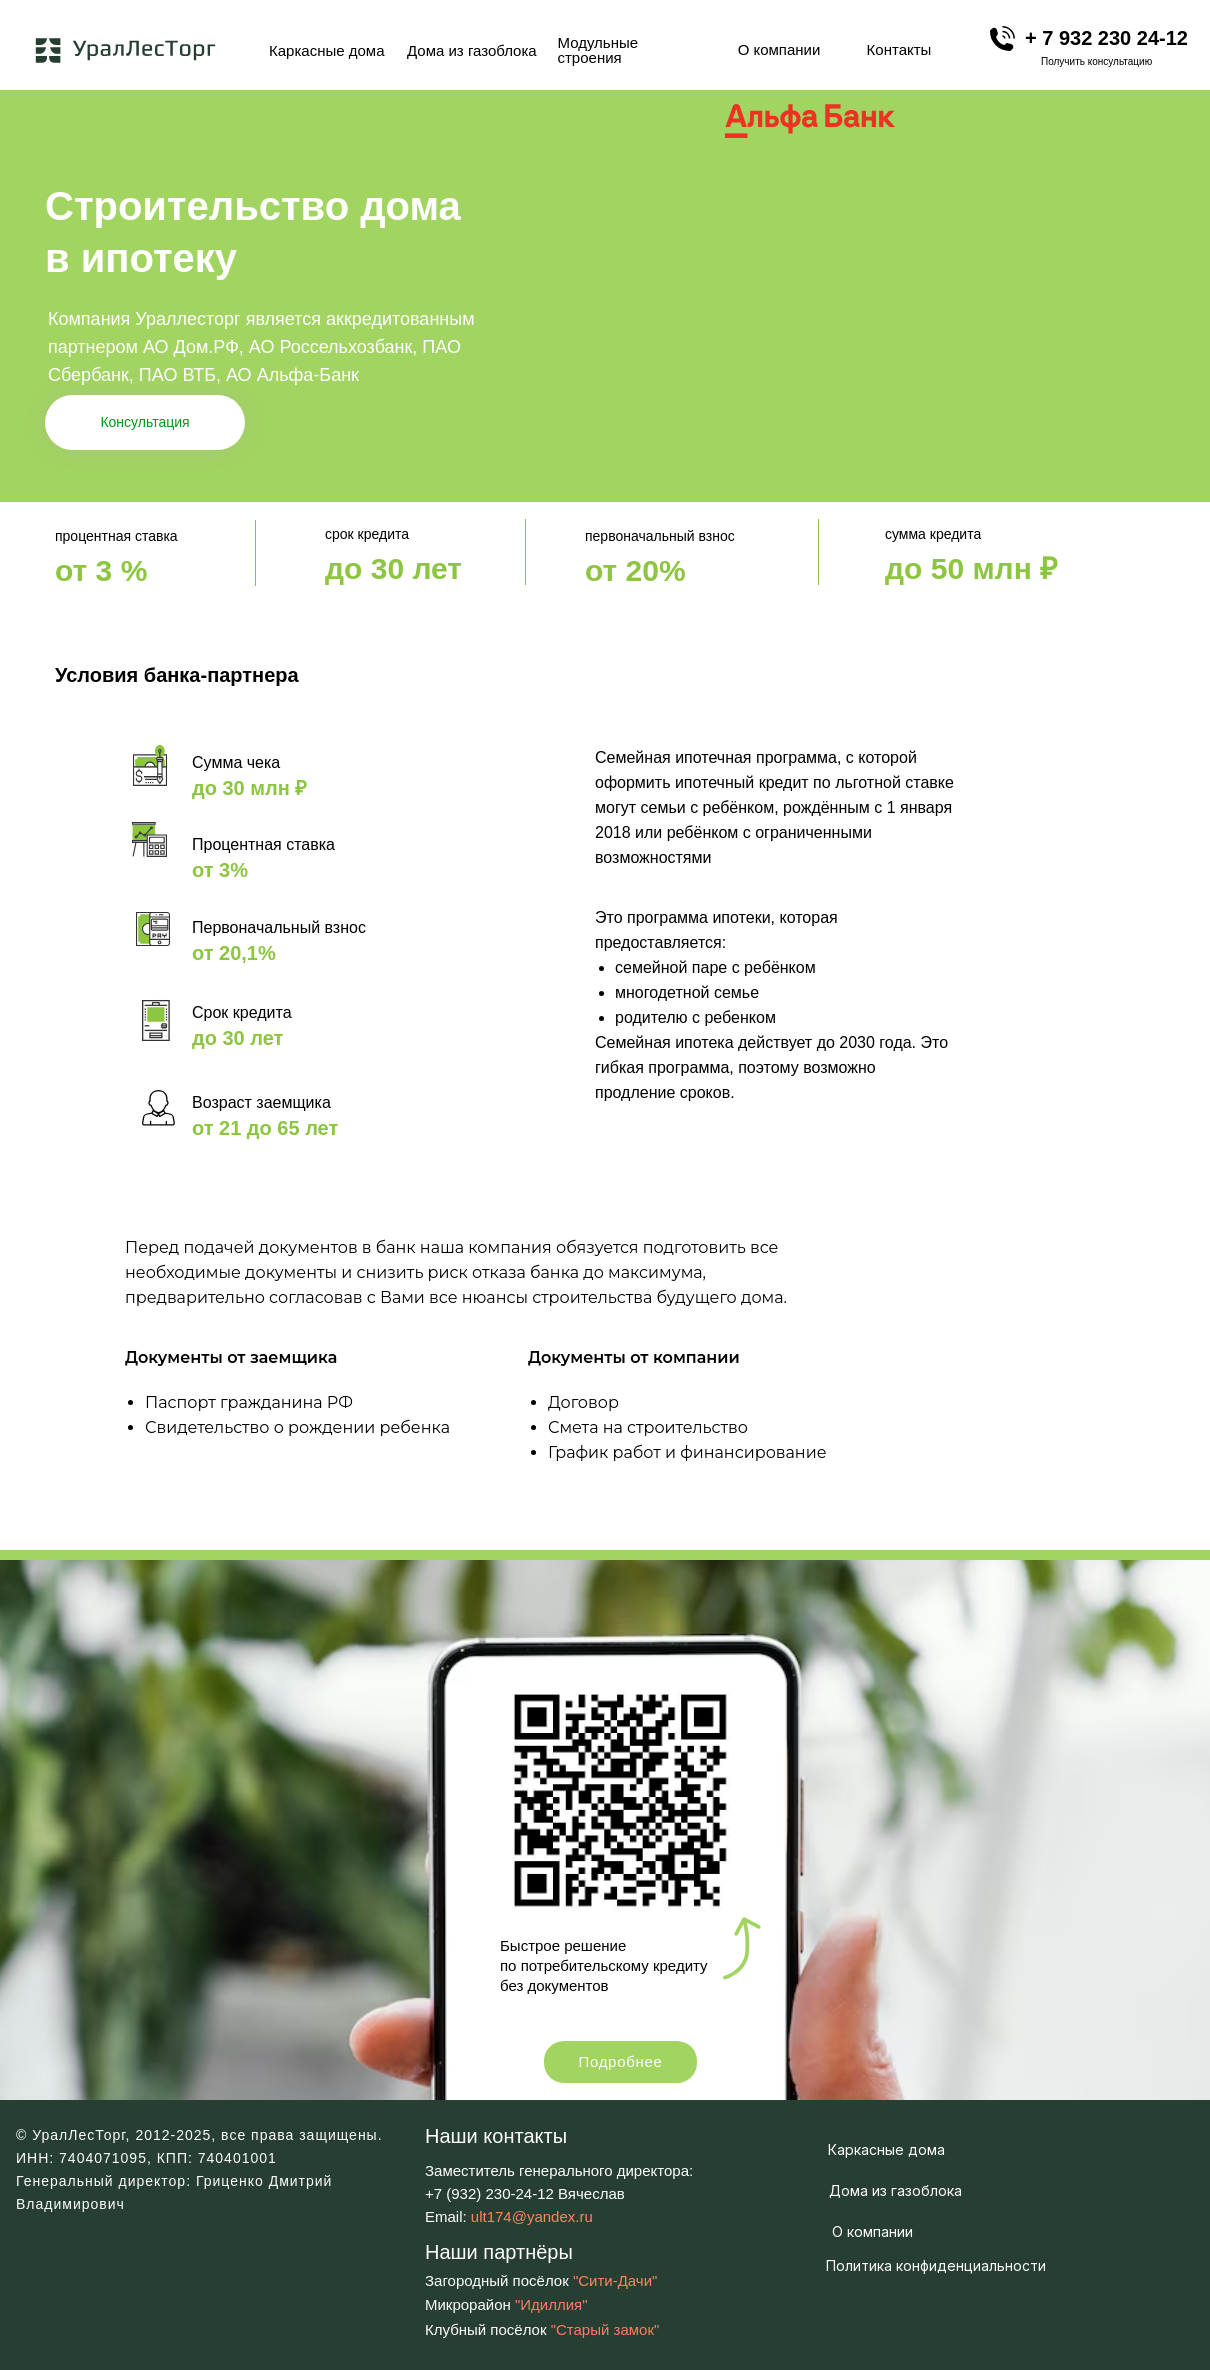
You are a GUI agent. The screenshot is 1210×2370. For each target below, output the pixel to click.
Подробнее (620, 2061)
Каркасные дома (326, 50)
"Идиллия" (551, 2304)
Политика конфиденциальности (936, 2265)
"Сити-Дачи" (615, 2280)
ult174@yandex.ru (532, 2216)
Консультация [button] (144, 422)
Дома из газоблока (472, 50)
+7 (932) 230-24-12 (489, 2193)
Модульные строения (598, 50)
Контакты (899, 49)
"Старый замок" (605, 2329)
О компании (779, 49)
